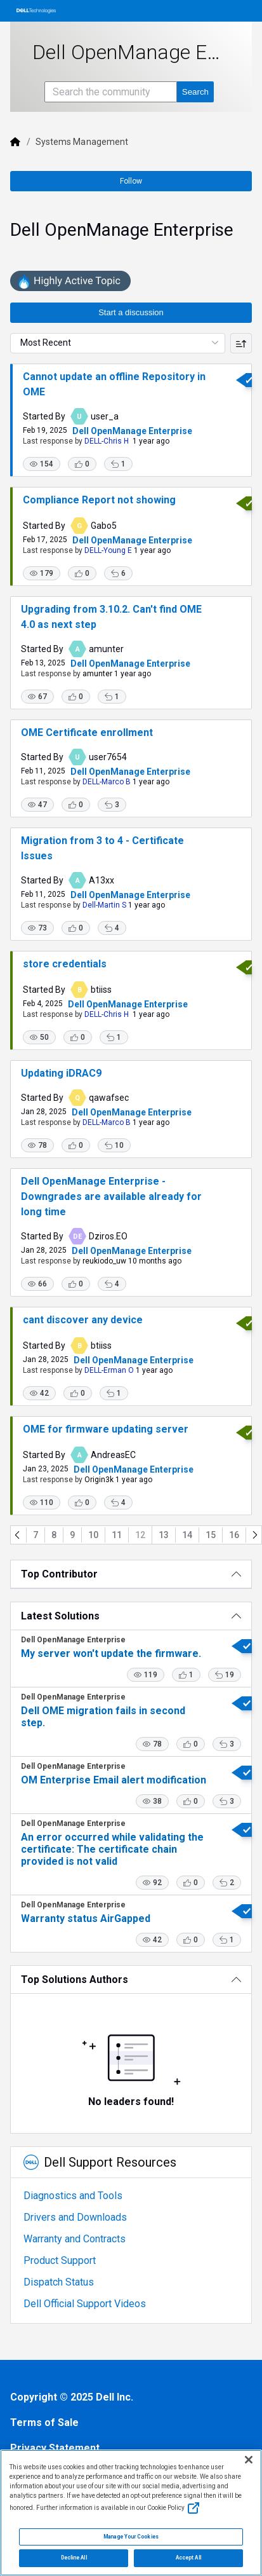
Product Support (59, 2260)
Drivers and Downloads (75, 2217)
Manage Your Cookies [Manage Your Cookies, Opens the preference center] (131, 2536)
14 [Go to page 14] (187, 1535)
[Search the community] (110, 91)
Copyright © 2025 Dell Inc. (71, 2397)
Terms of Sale (44, 2422)
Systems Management (82, 142)
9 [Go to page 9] (72, 1535)
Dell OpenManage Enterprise (132, 431)
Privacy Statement (55, 2448)
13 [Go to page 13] (164, 1535)
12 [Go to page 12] (140, 1535)
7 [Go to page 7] (35, 1535)
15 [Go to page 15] (211, 1535)
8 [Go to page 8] (53, 1535)
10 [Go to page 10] (93, 1535)
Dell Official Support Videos (84, 2304)
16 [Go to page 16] (234, 1535)
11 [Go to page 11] (117, 1535)
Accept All (188, 2557)
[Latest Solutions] (131, 1616)
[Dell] (15, 141)
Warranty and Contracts (74, 2239)
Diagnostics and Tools (72, 2196)
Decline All (74, 2557)
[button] (41, 464)
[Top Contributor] (131, 1574)
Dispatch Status (58, 2282)
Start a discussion (131, 312)
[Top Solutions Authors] (131, 1979)
